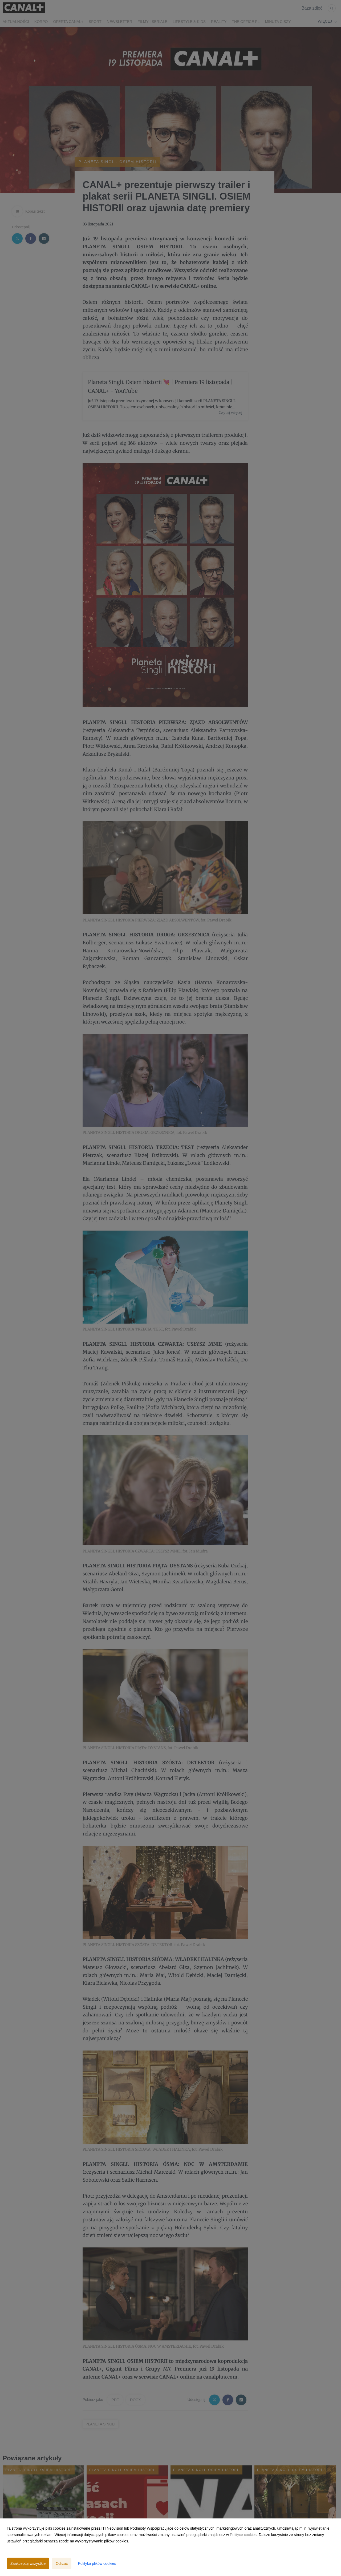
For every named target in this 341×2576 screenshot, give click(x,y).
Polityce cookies (243, 2535)
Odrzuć (62, 2563)
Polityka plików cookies (97, 2563)
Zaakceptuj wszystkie (28, 2563)
